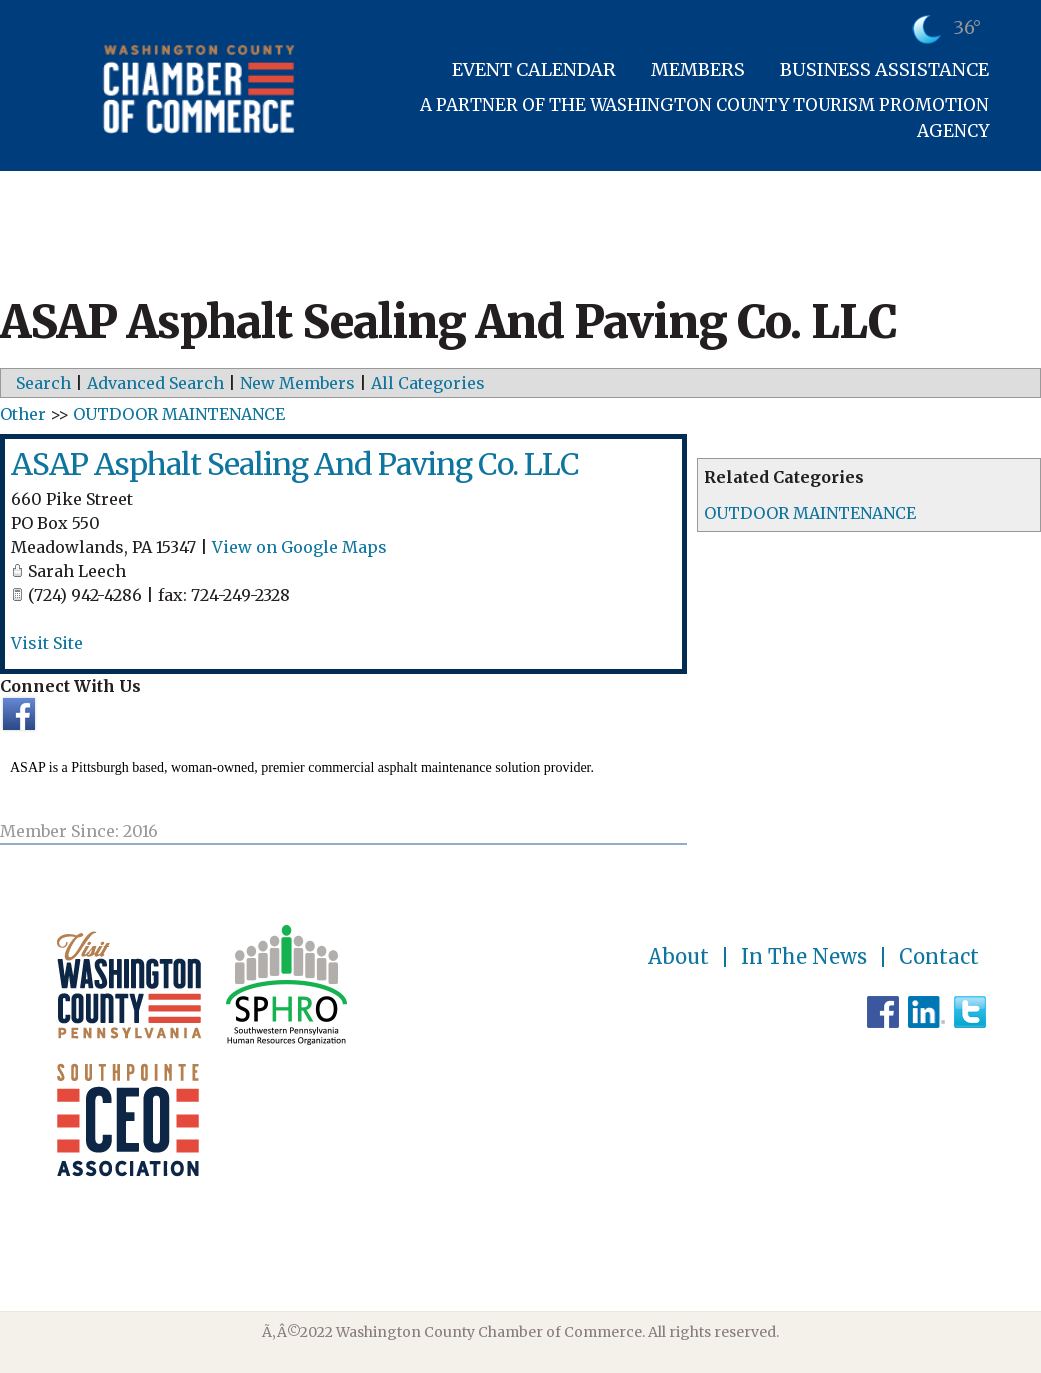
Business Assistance (884, 69)
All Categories (428, 383)
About (678, 957)
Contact (939, 957)
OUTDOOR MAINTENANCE (810, 513)
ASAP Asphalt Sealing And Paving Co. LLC (295, 464)
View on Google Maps (299, 547)
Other (23, 414)
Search (43, 383)
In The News (804, 957)
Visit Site (47, 643)
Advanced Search (155, 383)
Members (698, 69)
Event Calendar (534, 69)
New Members (297, 383)
